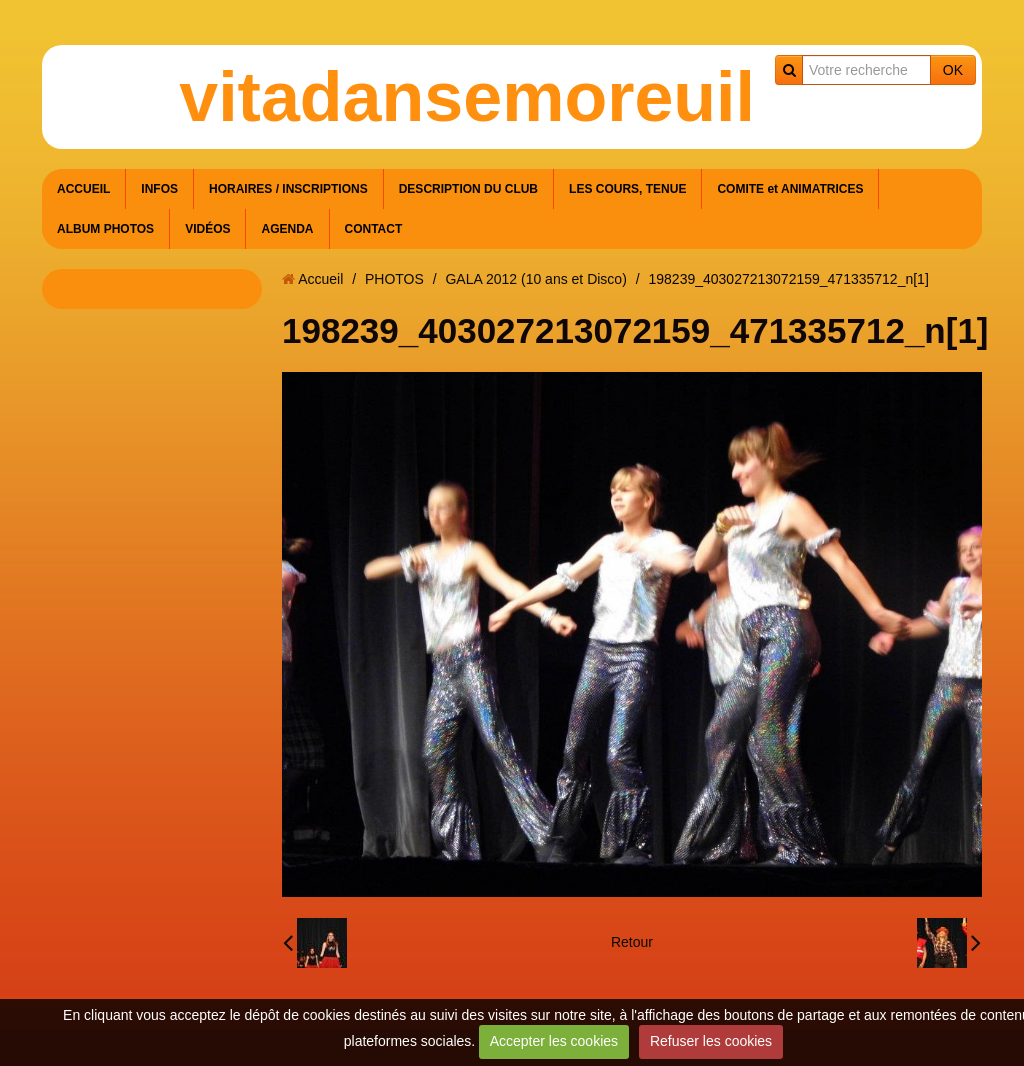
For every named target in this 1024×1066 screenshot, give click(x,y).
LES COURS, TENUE (627, 189)
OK (953, 70)
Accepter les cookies (554, 1041)
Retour (632, 942)
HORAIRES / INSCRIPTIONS (288, 189)
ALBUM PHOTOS (105, 229)
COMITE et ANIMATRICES (790, 189)
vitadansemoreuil (467, 97)
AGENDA (287, 229)
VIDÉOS (207, 229)
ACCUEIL (83, 189)
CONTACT (374, 229)
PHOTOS (394, 279)
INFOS (159, 189)
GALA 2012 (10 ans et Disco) (535, 279)
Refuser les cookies (711, 1041)
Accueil (320, 279)
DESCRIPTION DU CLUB (468, 189)
